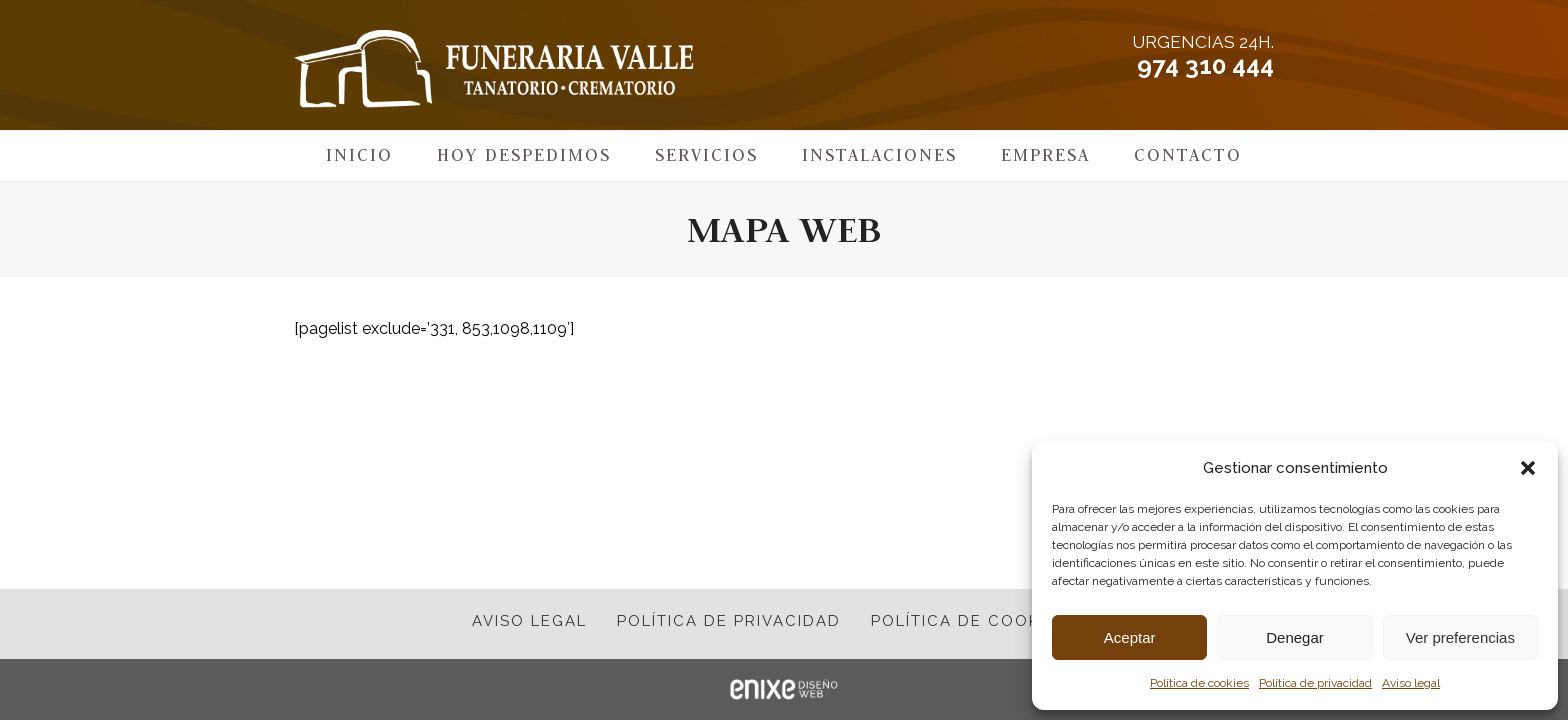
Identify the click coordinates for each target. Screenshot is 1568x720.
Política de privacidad (1315, 683)
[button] (1528, 468)
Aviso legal (1411, 683)
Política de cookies (1199, 683)
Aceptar (1130, 637)
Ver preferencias (1460, 637)
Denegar (1295, 637)
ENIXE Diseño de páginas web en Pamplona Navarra (784, 689)
